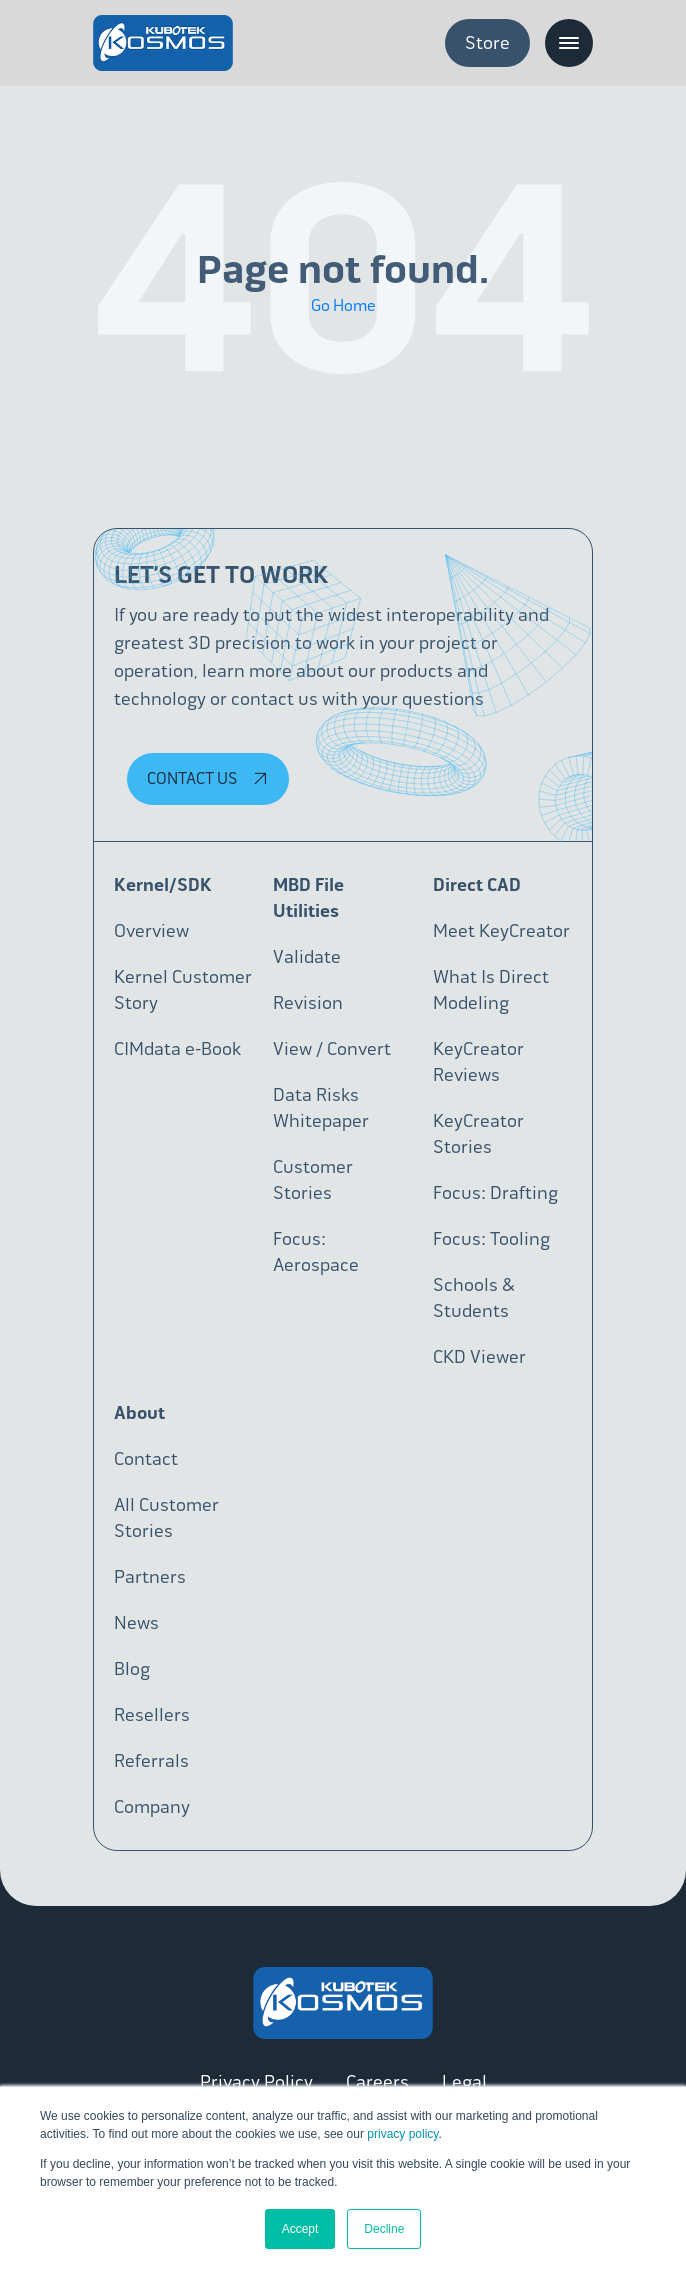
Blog (132, 1669)
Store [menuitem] (487, 43)
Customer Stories (313, 1180)
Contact (146, 1459)
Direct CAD (477, 885)
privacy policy (402, 2134)
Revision (308, 1003)
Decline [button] (384, 2229)
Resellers (152, 1715)
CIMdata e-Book (177, 1049)
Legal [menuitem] (464, 2082)
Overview (151, 931)
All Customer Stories (166, 1518)
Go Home (343, 305)
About (139, 1413)
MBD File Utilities (308, 898)
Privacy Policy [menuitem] (256, 2082)
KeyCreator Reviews (478, 1062)
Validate (307, 957)
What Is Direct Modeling (491, 990)
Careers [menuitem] (377, 2082)
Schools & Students (474, 1298)
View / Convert (332, 1049)
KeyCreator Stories (478, 1134)
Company (152, 1807)
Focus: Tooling (491, 1239)
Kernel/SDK (163, 885)
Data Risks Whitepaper (321, 1108)
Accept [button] (300, 2229)
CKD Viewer (479, 1357)
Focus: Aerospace (316, 1252)
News (136, 1623)
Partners (150, 1577)
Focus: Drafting (495, 1193)
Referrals (151, 1761)
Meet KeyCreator (501, 931)
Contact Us (210, 778)
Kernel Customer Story (183, 990)
